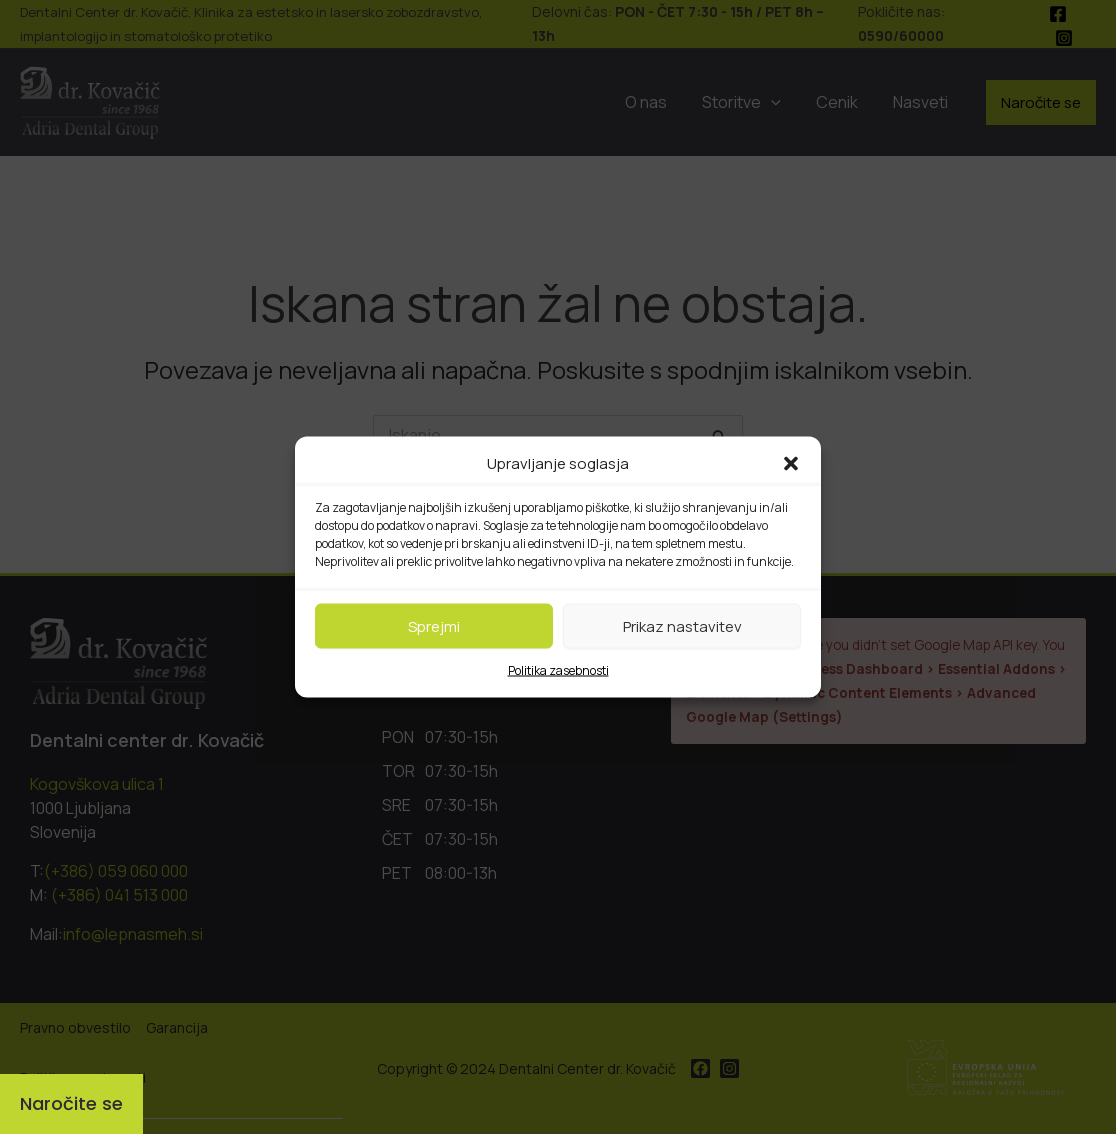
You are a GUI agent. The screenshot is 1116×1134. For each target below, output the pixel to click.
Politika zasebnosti (558, 670)
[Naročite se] (71, 1104)
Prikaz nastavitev (682, 625)
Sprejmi (434, 625)
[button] (791, 464)
